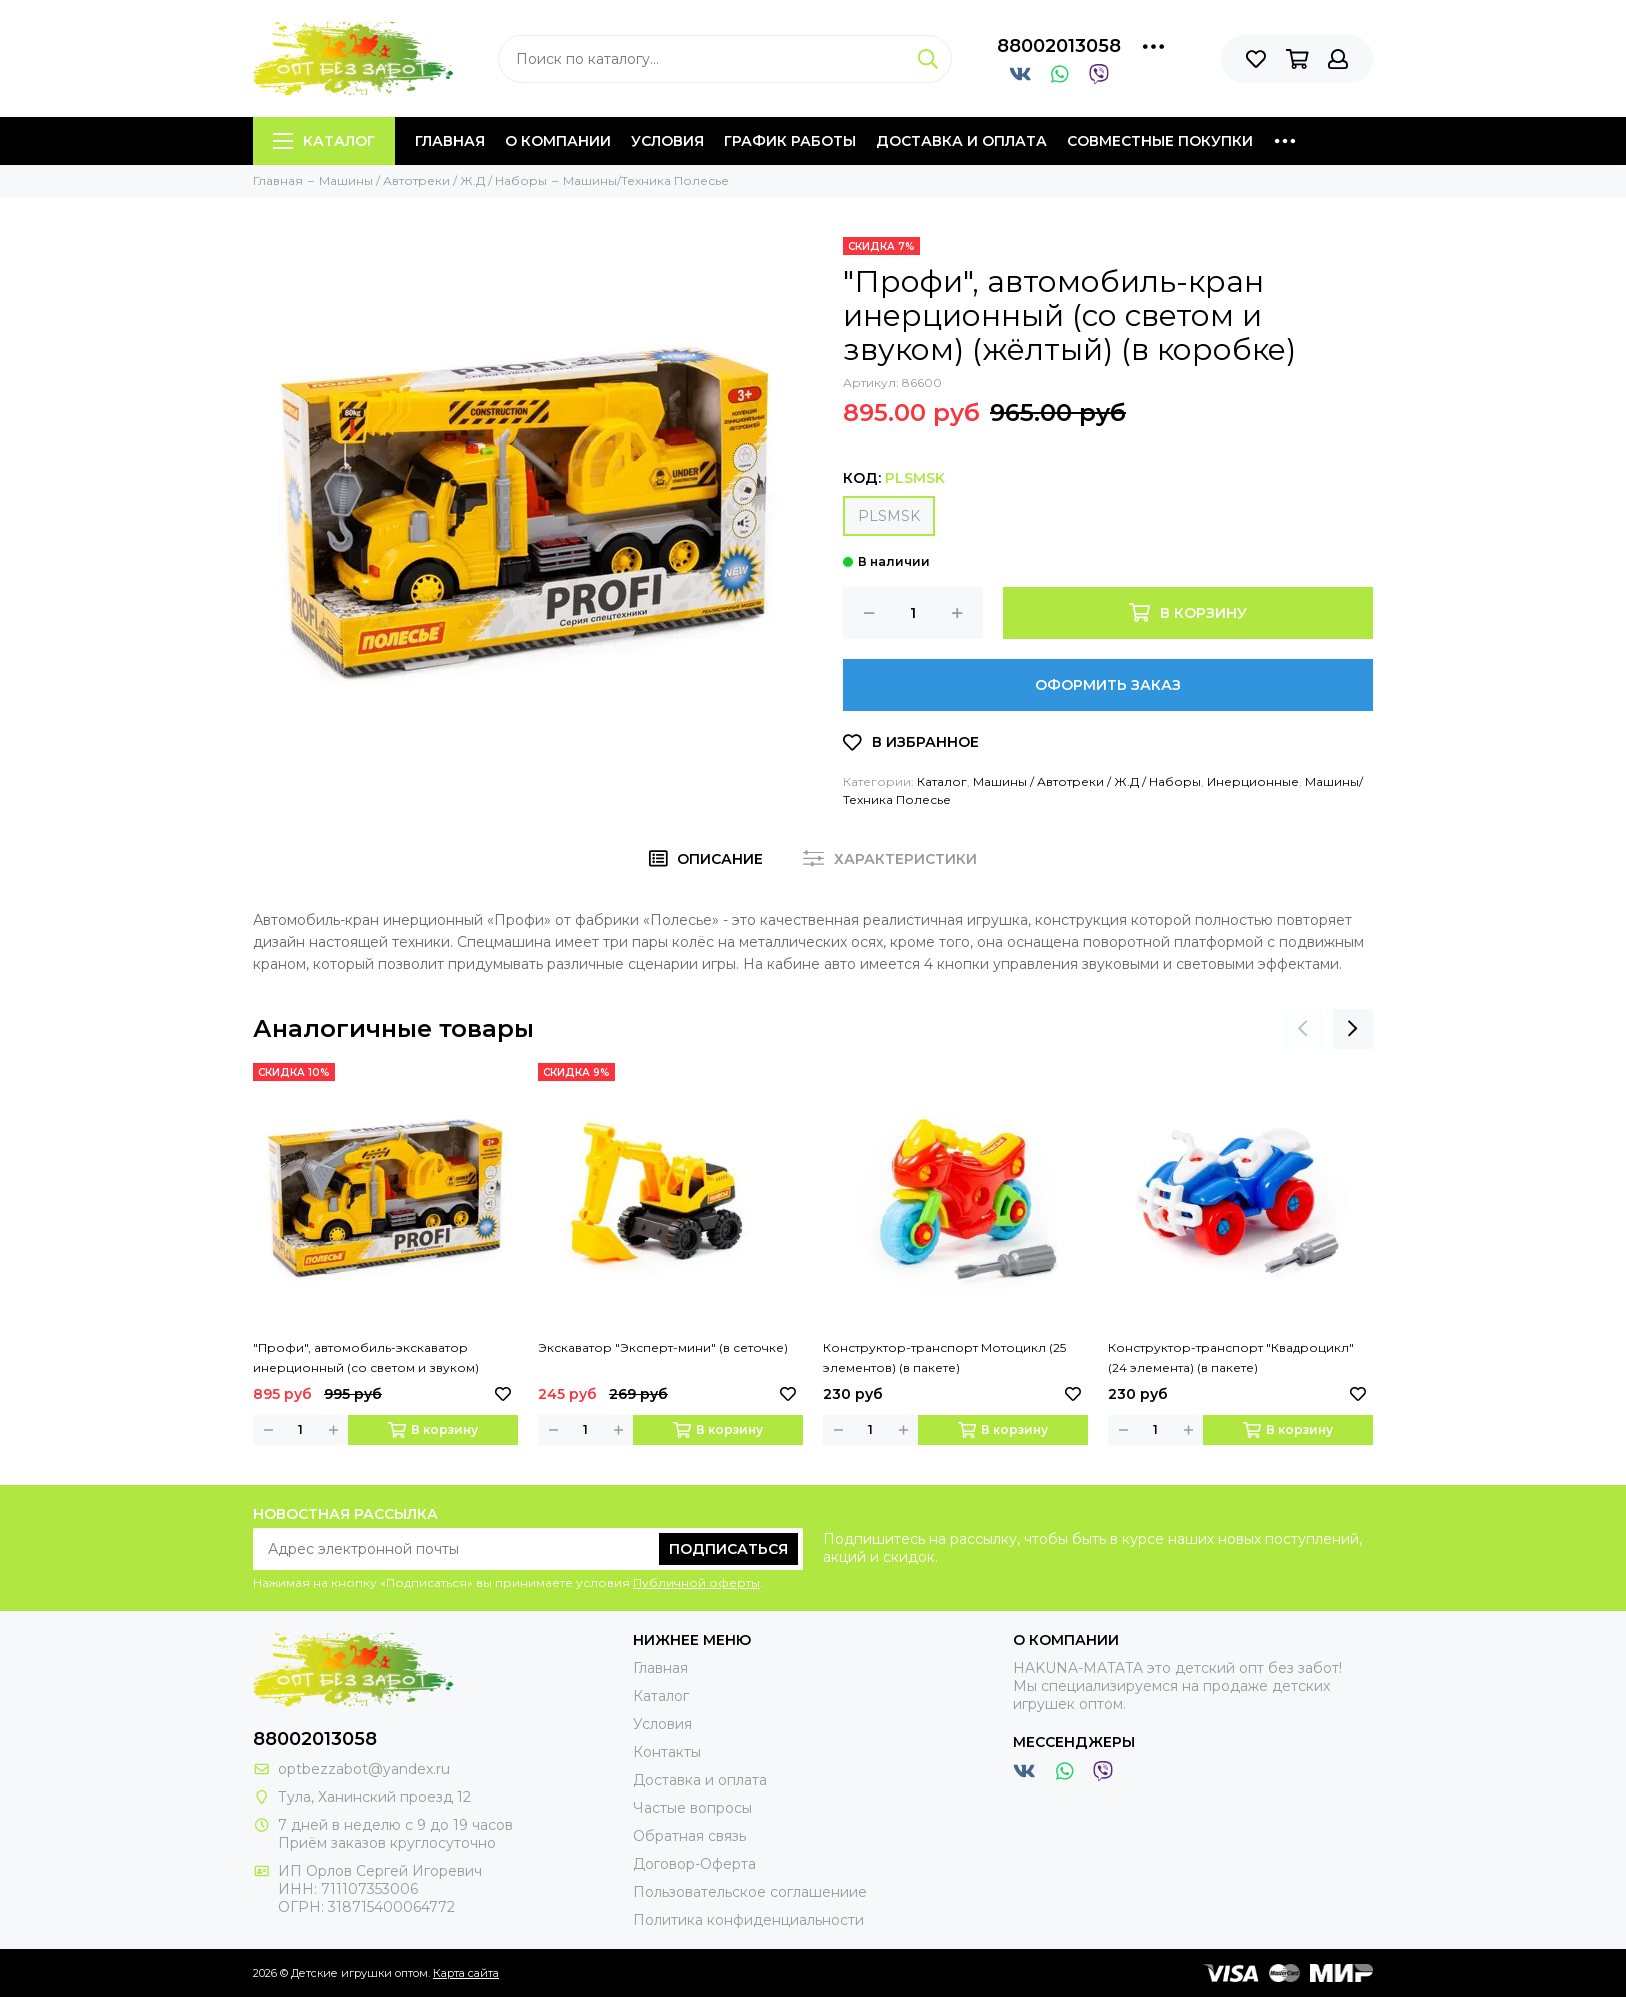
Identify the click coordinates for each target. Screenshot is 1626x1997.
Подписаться (728, 1549)
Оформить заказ (1108, 685)
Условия (667, 141)
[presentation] (1303, 1029)
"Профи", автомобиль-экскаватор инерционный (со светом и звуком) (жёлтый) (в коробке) (366, 1359)
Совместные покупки (1160, 141)
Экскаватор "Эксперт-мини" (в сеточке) (663, 1347)
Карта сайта (466, 1973)
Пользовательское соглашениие (750, 1892)
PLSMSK (889, 516)
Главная (450, 141)
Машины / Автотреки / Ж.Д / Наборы (1087, 781)
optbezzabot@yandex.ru (364, 1769)
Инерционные (1253, 781)
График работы (790, 141)
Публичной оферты (696, 1582)
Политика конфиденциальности (748, 1920)
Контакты (667, 1752)
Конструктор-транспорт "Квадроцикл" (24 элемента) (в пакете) (1231, 1357)
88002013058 (1059, 46)
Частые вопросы (692, 1808)
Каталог (324, 141)
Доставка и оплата (961, 141)
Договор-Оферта (694, 1864)
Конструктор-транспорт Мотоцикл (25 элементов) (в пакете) (944, 1357)
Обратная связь (689, 1836)
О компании (558, 141)
